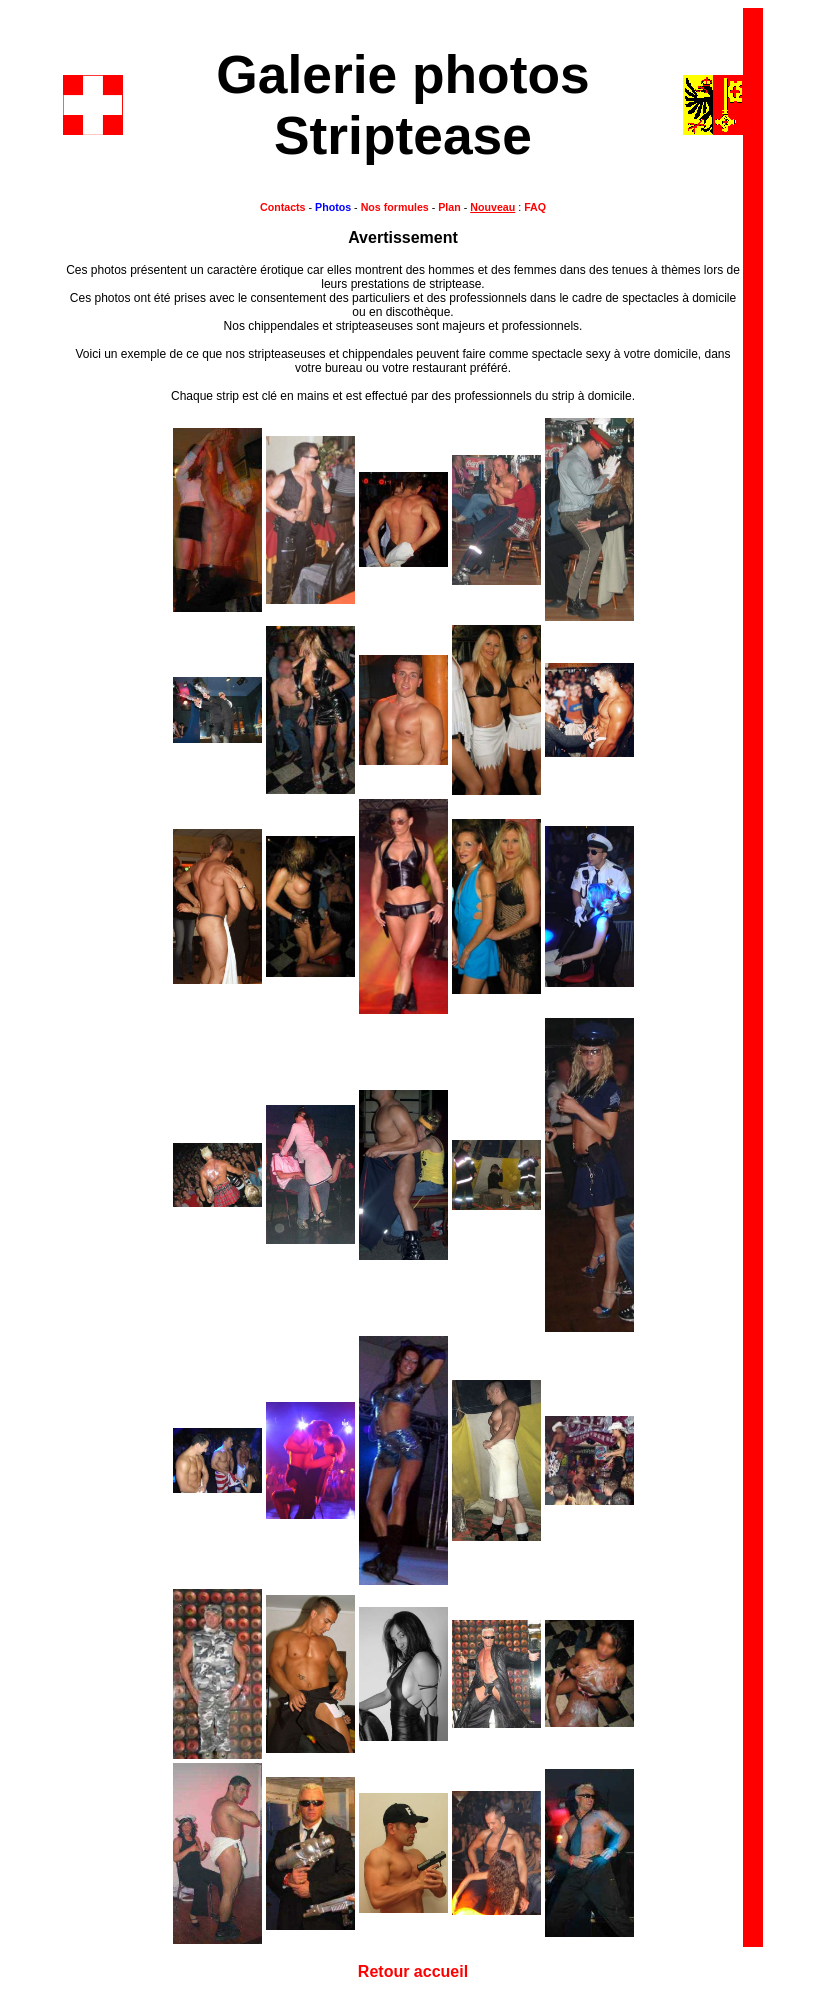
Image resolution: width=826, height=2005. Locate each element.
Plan (449, 207)
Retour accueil (413, 1971)
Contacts (283, 207)
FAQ (533, 207)
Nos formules (395, 207)
